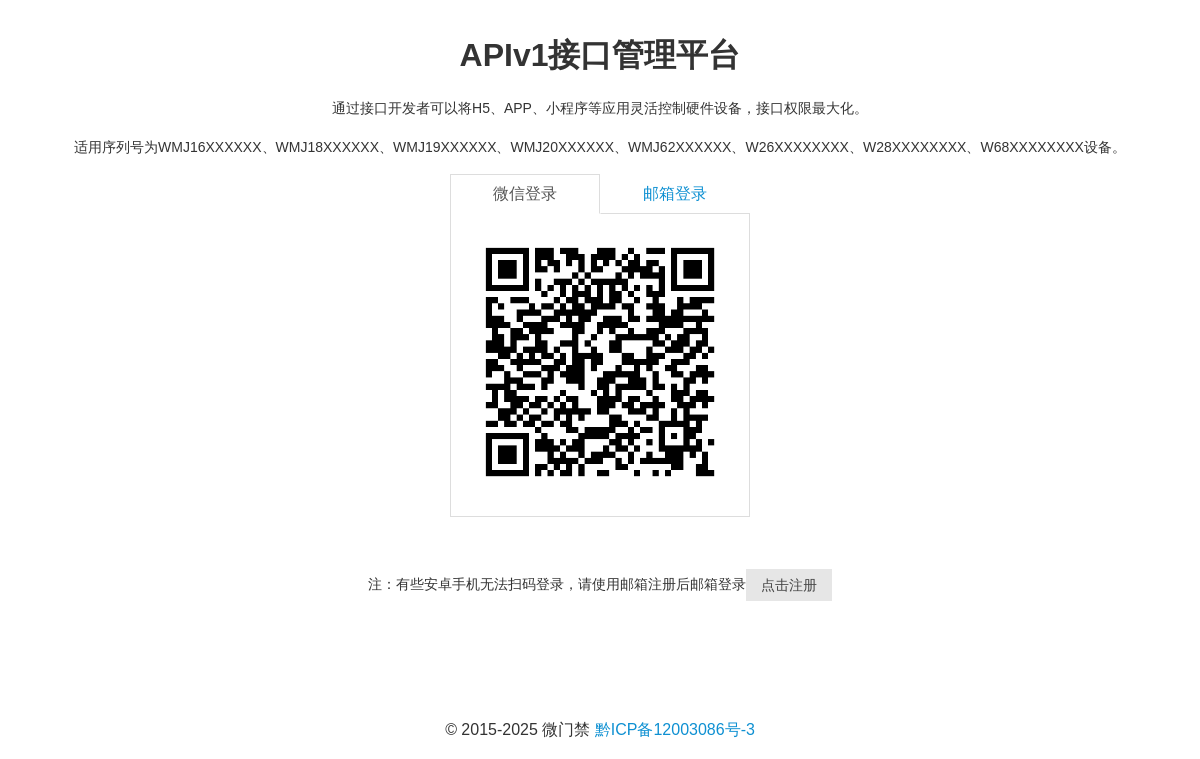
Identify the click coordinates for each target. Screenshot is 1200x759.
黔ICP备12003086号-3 (675, 729)
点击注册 (789, 585)
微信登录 (525, 193)
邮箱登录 (675, 193)
